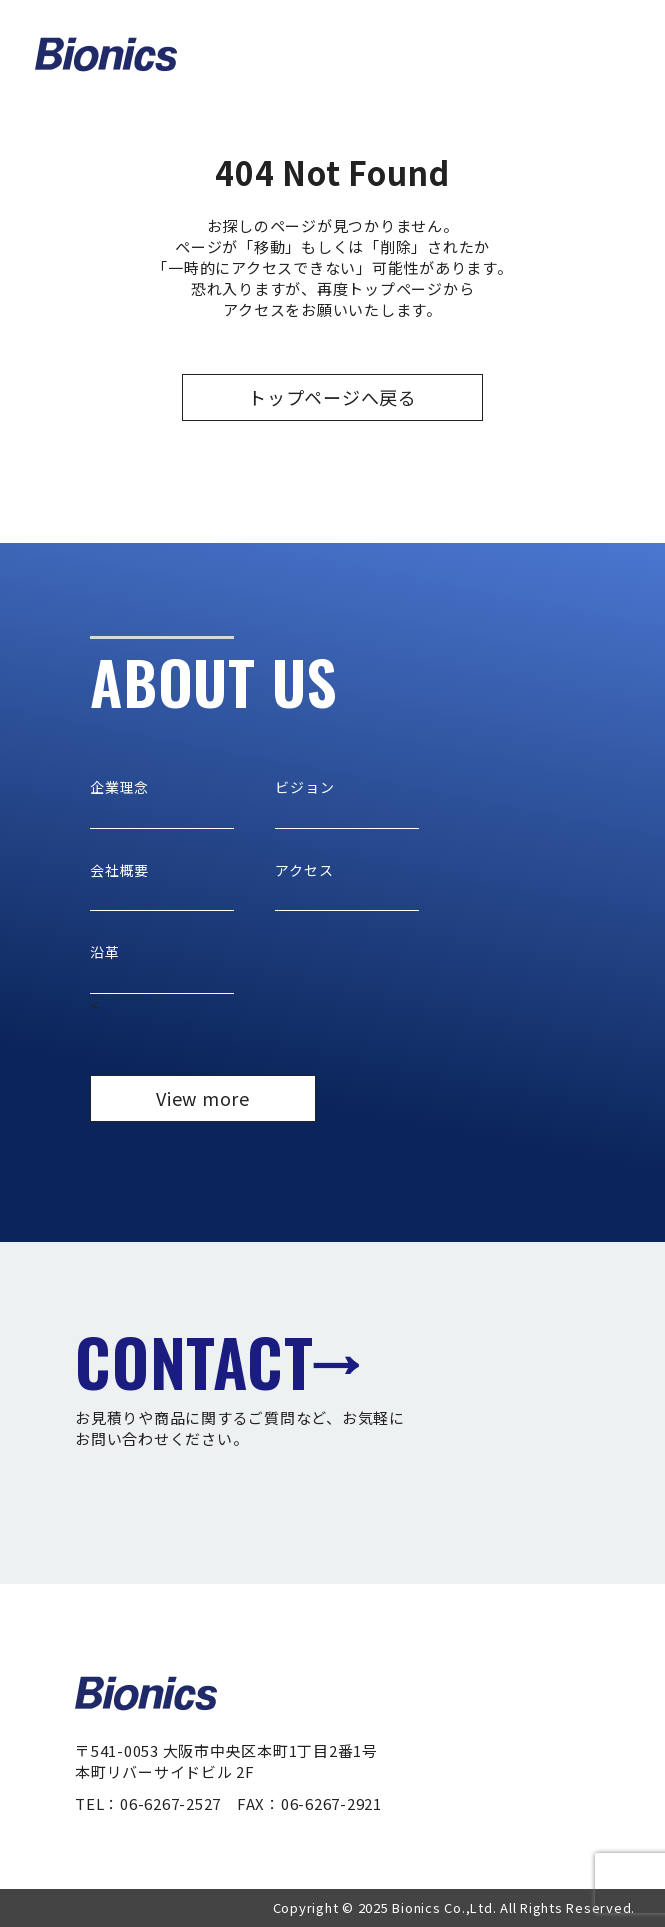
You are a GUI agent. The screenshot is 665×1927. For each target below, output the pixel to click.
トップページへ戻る (332, 397)
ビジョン (304, 787)
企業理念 (119, 787)
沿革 (105, 952)
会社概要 (119, 870)
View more (203, 1098)
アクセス (304, 870)
